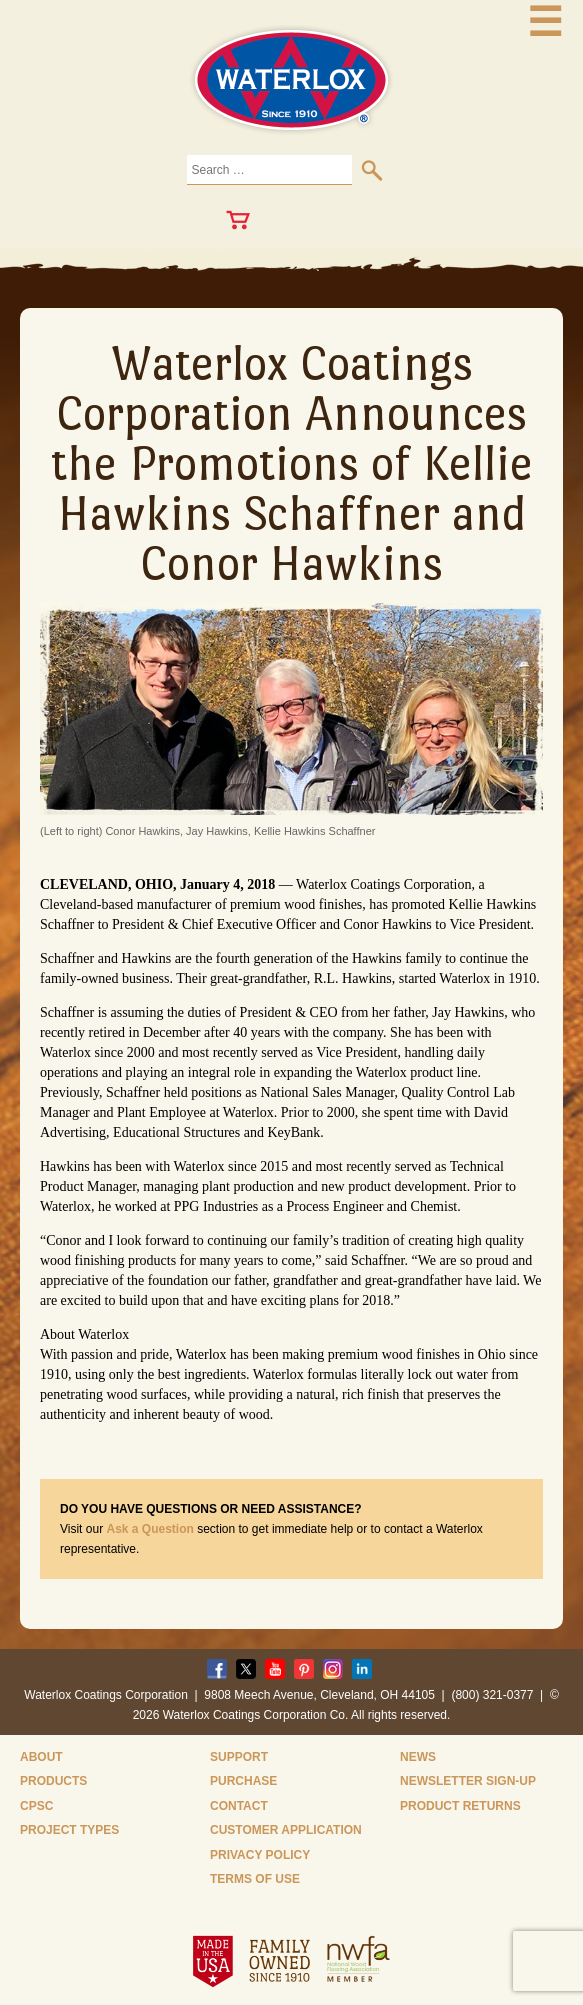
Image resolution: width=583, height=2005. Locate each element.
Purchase (243, 1781)
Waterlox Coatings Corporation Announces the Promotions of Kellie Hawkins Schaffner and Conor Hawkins (292, 463)
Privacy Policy (260, 1855)
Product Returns (460, 1806)
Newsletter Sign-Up (468, 1781)
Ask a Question (149, 1529)
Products (53, 1781)
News (418, 1757)
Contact (239, 1806)
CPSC (36, 1806)
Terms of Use (255, 1879)
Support (239, 1757)
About (41, 1757)
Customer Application (286, 1830)
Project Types (69, 1830)
